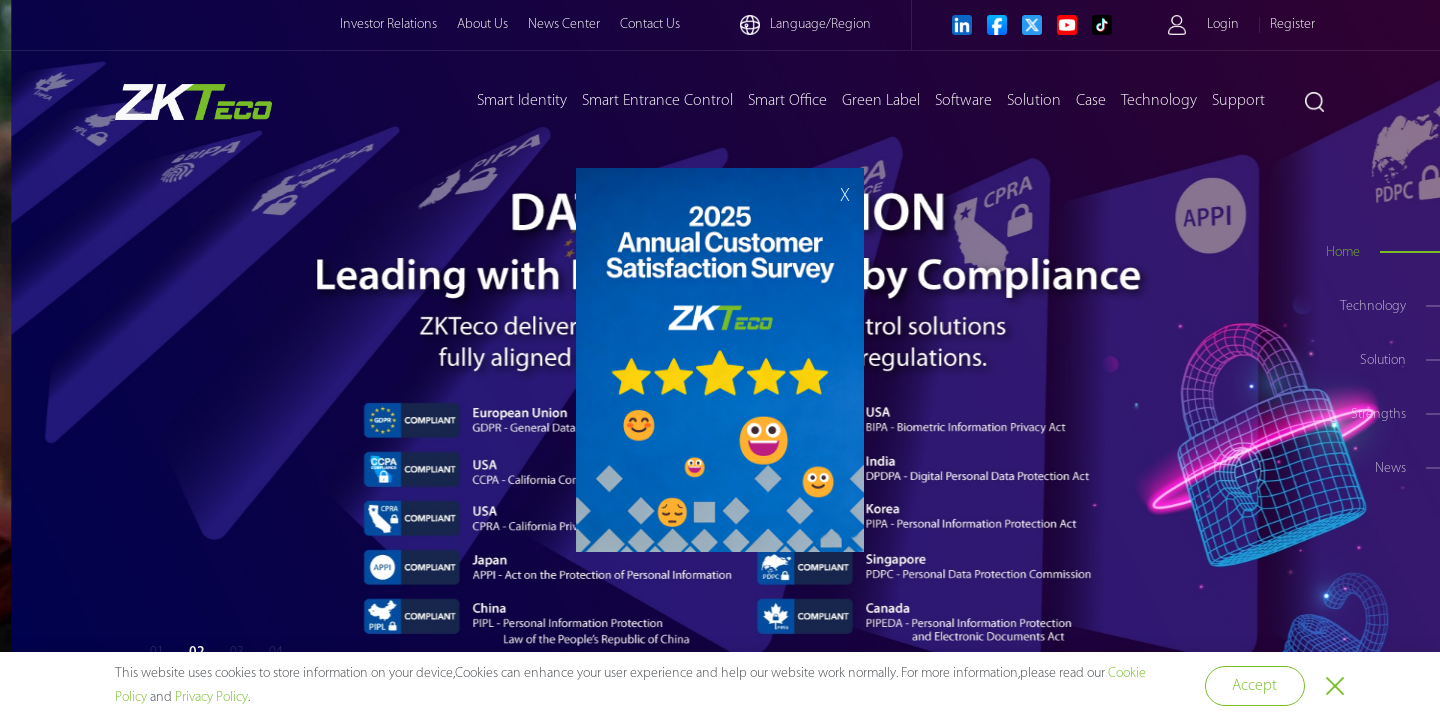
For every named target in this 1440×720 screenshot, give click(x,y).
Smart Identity (522, 101)
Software (963, 101)
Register (1292, 24)
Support (1238, 101)
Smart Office (787, 101)
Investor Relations (388, 24)
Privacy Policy (211, 697)
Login (1223, 24)
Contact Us (650, 24)
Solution (1034, 101)
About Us (482, 24)
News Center (564, 24)
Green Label (881, 101)
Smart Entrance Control (657, 101)
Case (1091, 101)
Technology (1159, 101)
